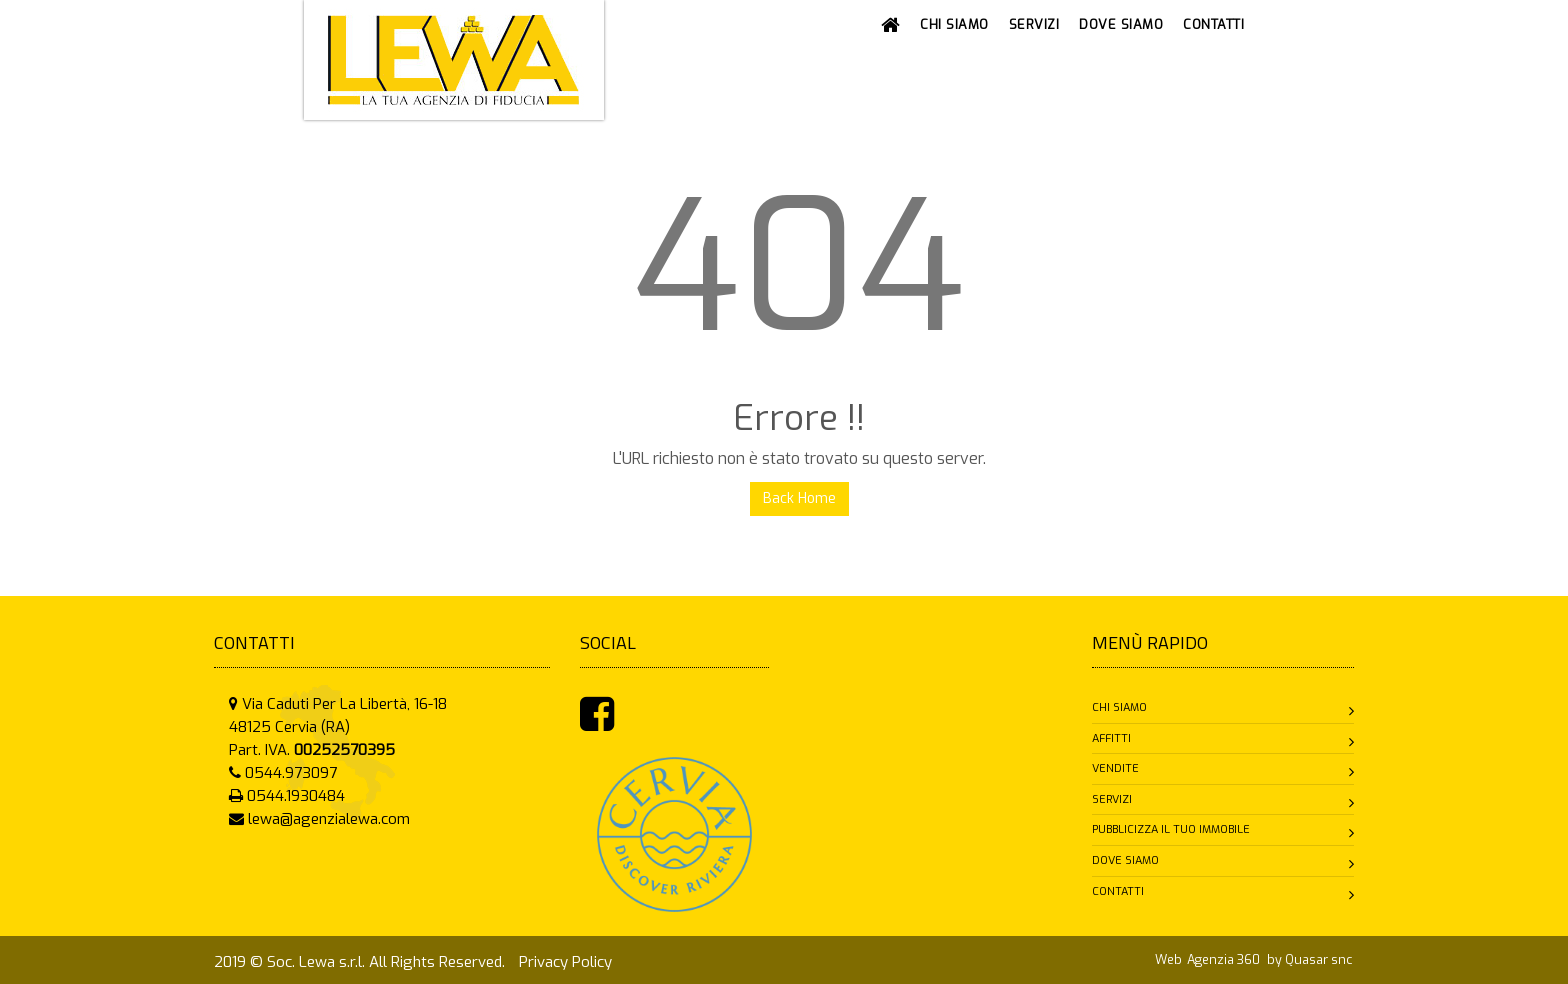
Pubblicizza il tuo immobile (1171, 829)
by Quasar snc (1309, 959)
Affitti (1111, 738)
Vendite (1115, 768)
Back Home (799, 498)
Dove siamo (1125, 860)
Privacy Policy (565, 962)
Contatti (1118, 891)
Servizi (1112, 799)
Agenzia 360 (1225, 959)
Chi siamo (1119, 707)
